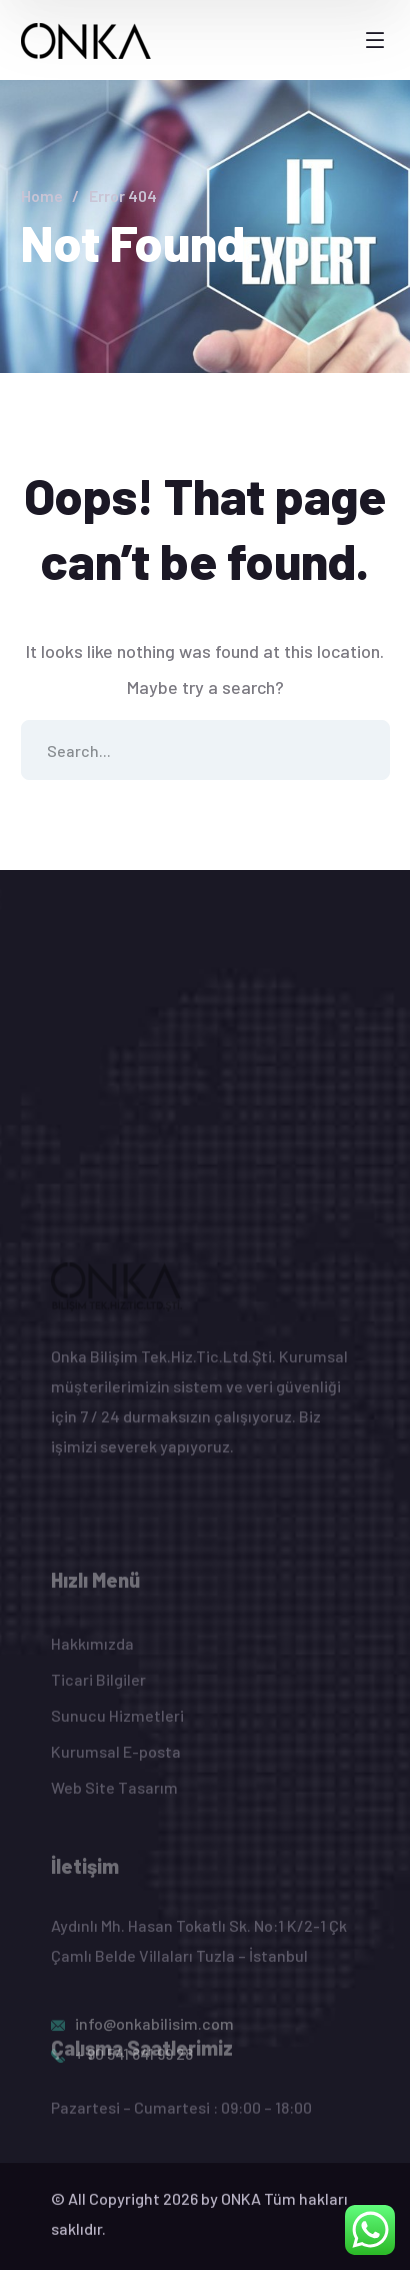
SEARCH (360, 750)
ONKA (241, 2208)
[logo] (86, 39)
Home (42, 195)
